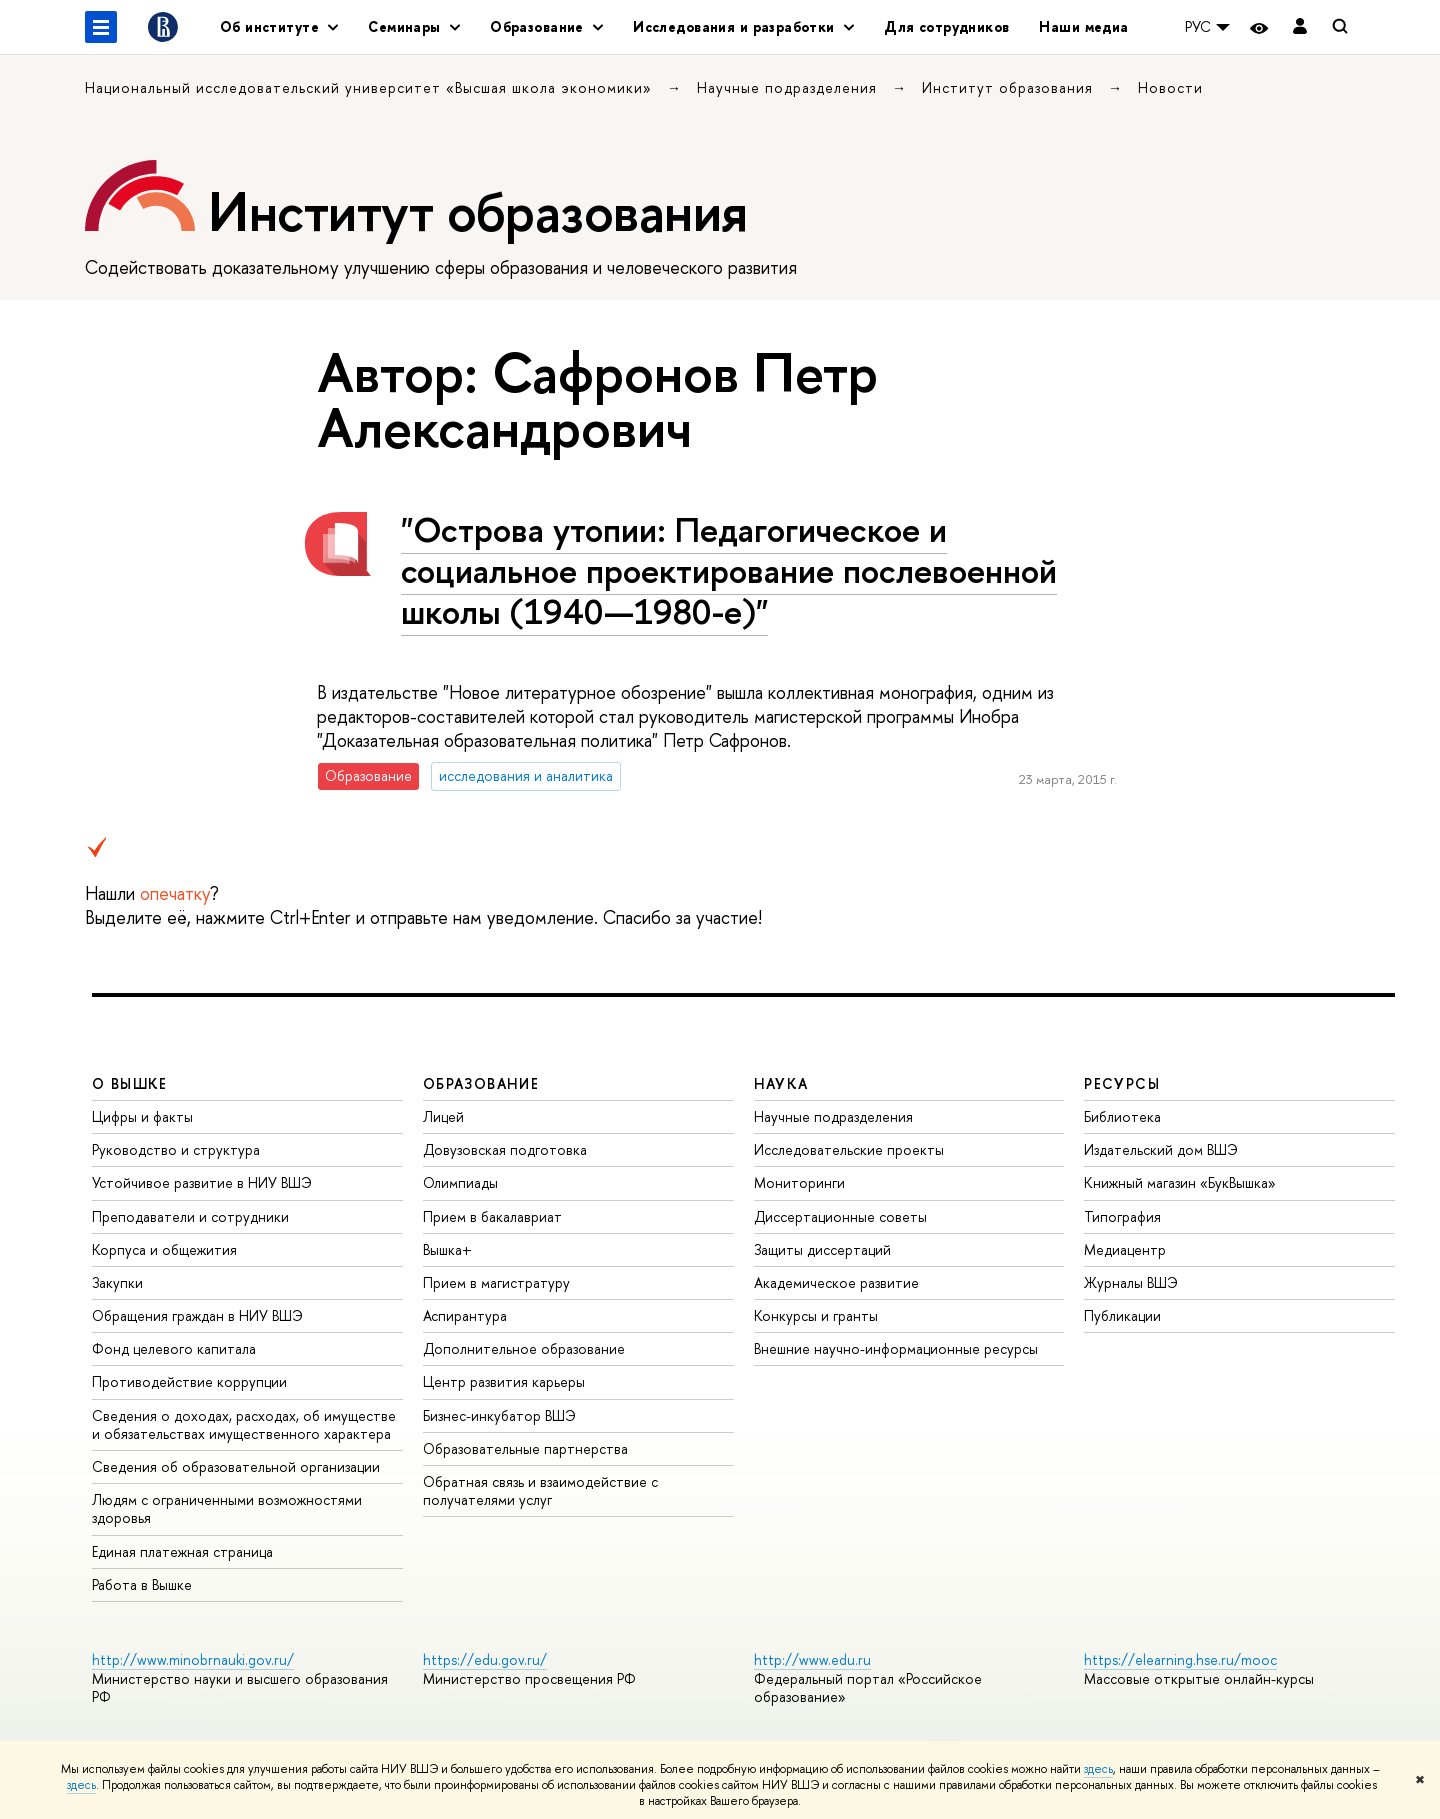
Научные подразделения (789, 87)
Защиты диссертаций (822, 1249)
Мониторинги (799, 1182)
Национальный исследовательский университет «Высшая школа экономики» (371, 87)
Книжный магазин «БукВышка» (1180, 1182)
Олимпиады (460, 1182)
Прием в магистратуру (496, 1282)
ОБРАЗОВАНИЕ (481, 1083)
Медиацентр (1125, 1249)
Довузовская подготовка (505, 1149)
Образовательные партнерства (525, 1448)
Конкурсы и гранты (816, 1315)
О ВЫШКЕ (130, 1083)
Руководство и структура (176, 1149)
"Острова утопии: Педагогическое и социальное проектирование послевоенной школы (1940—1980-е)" (729, 570)
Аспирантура (465, 1315)
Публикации (1122, 1315)
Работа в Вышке (142, 1584)
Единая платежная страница (182, 1551)
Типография (1122, 1216)
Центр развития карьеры (504, 1381)
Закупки (117, 1282)
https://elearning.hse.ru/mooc (1180, 1659)
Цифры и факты (142, 1116)
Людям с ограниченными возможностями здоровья (227, 1508)
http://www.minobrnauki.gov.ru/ (193, 1659)
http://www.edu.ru (812, 1659)
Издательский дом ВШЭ (1161, 1149)
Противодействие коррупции (189, 1381)
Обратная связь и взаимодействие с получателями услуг (540, 1490)
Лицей (443, 1116)
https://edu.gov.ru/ (485, 1659)
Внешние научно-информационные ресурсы (896, 1348)
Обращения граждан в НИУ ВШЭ (197, 1315)
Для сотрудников (946, 26)
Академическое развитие (836, 1282)
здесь (1098, 1769)
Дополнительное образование (524, 1348)
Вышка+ (447, 1249)
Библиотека (1122, 1116)
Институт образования (1010, 87)
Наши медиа (1083, 26)
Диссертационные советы (840, 1216)
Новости (1170, 87)
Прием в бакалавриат (492, 1216)
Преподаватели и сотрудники (190, 1216)
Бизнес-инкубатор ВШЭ (499, 1415)
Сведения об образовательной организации (236, 1466)
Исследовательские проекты (849, 1149)
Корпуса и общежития (164, 1249)
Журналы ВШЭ (1131, 1282)
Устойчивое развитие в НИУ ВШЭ (202, 1182)
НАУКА (781, 1083)
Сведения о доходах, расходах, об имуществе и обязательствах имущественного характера (244, 1424)
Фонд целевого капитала (174, 1348)
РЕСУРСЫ (1122, 1083)
